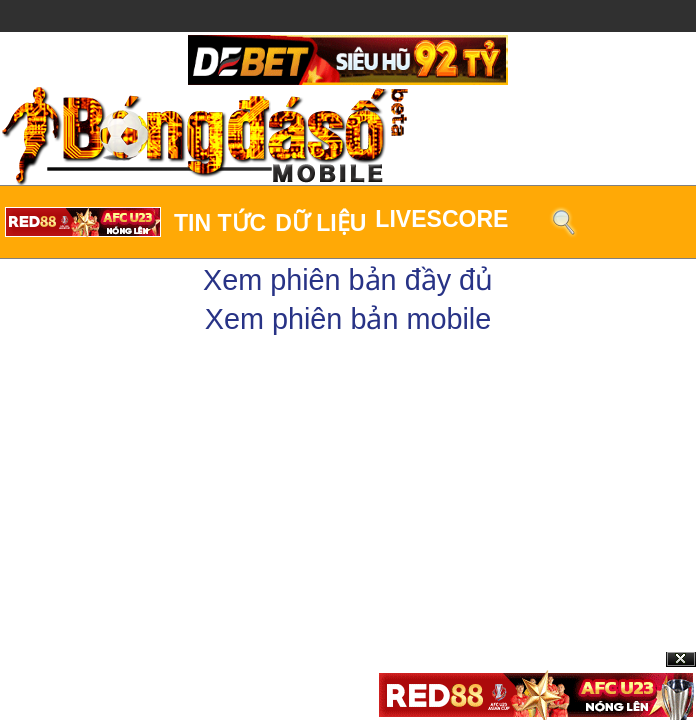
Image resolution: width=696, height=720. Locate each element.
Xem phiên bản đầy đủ (348, 280)
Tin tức (220, 223)
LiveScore (441, 219)
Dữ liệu (320, 223)
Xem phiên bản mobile (348, 319)
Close (681, 659)
